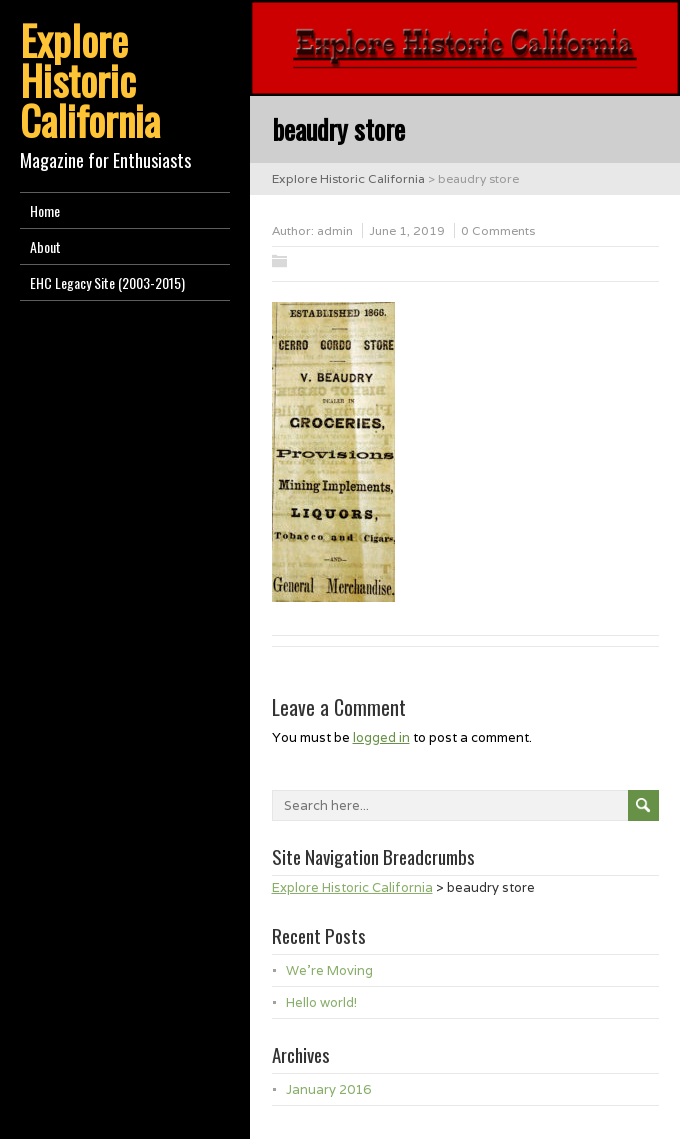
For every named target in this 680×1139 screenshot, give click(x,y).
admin (335, 230)
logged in (381, 737)
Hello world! (321, 1002)
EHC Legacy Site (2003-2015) (107, 282)
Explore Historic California (90, 80)
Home (45, 210)
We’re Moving (329, 970)
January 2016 (328, 1089)
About (45, 246)
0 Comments (498, 230)
